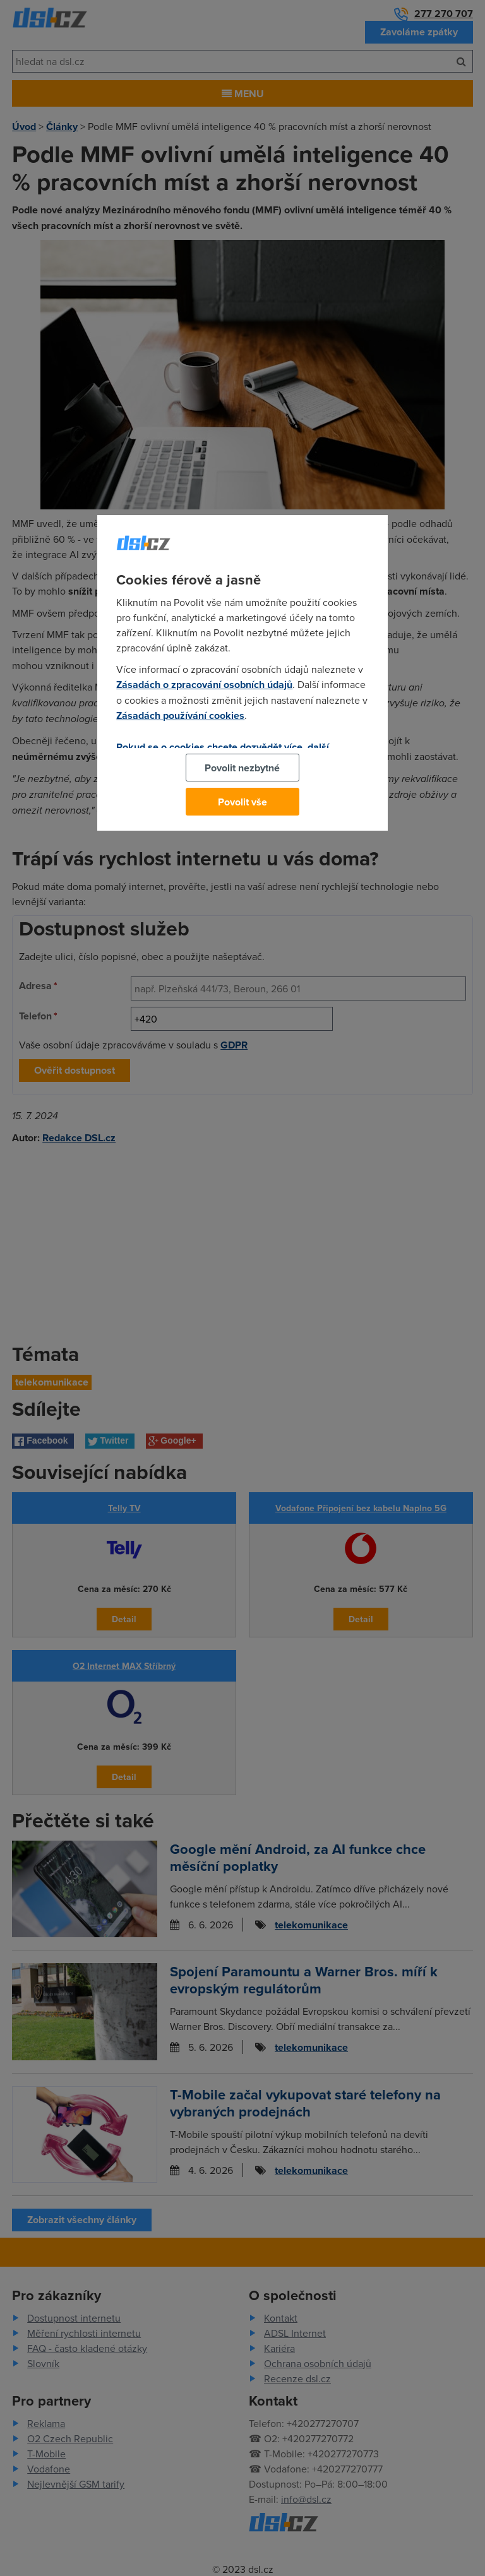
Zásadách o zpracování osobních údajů (204, 684)
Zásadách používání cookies (180, 715)
